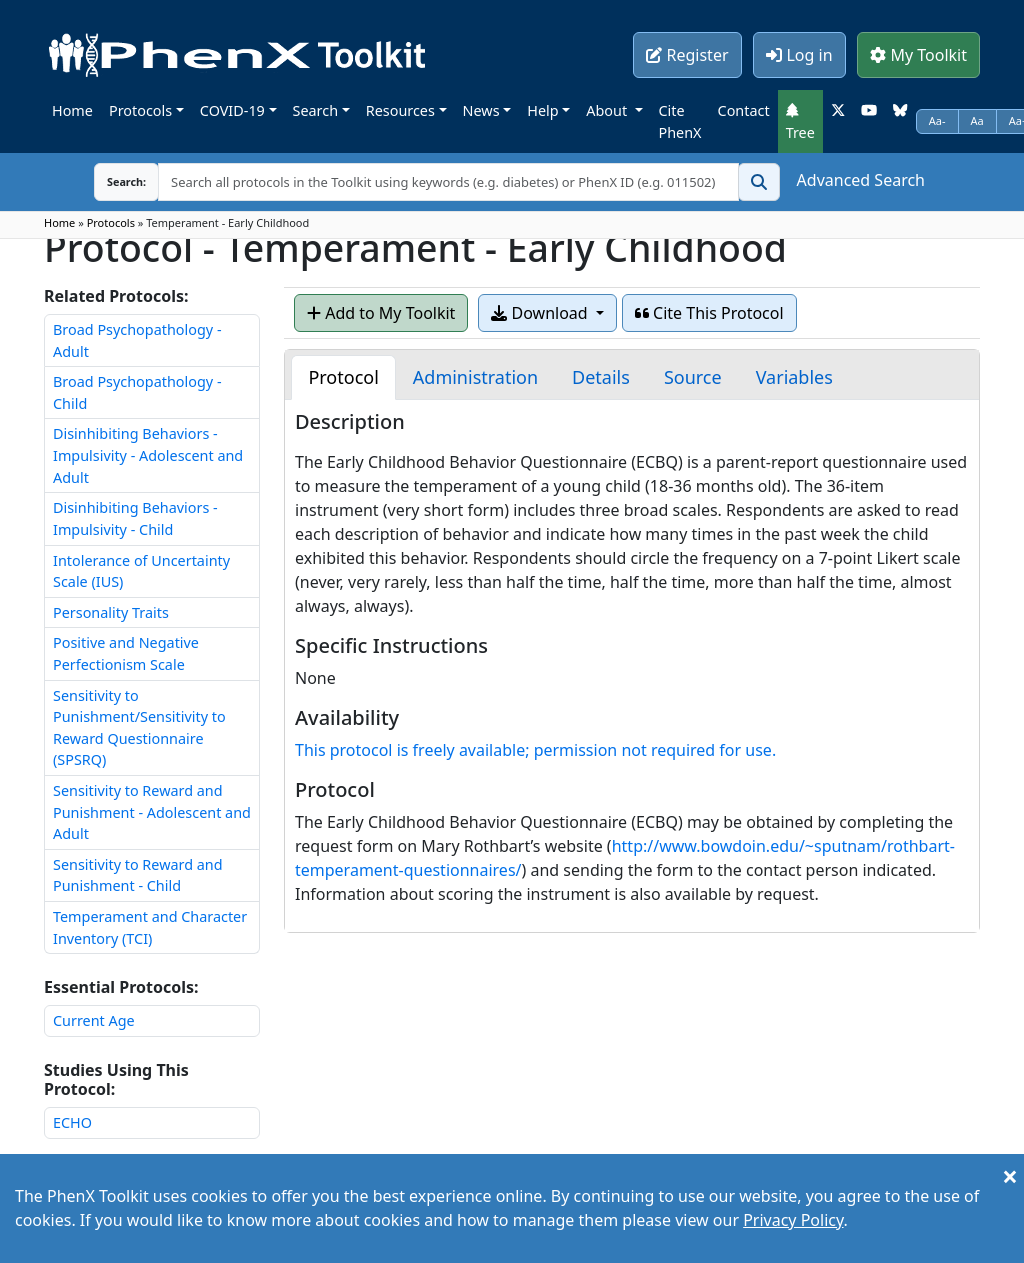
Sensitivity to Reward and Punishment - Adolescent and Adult (152, 812)
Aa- (937, 120)
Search (316, 110)
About (608, 110)
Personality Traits (111, 612)
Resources (400, 110)
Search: (111, 181)
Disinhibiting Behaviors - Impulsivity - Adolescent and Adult (148, 455)
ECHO (72, 1122)
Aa (977, 120)
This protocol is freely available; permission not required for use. (535, 750)
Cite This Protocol (709, 313)
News (481, 110)
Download (541, 313)
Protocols (140, 110)
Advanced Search (861, 180)
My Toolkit (918, 55)
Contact (744, 110)
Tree (800, 122)
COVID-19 (232, 110)
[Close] (1010, 1176)
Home (72, 110)
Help (542, 110)
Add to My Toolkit (381, 313)
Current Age (94, 1020)
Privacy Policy (793, 1220)
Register (687, 55)
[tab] (343, 377)
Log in (799, 55)
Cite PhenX (680, 121)
